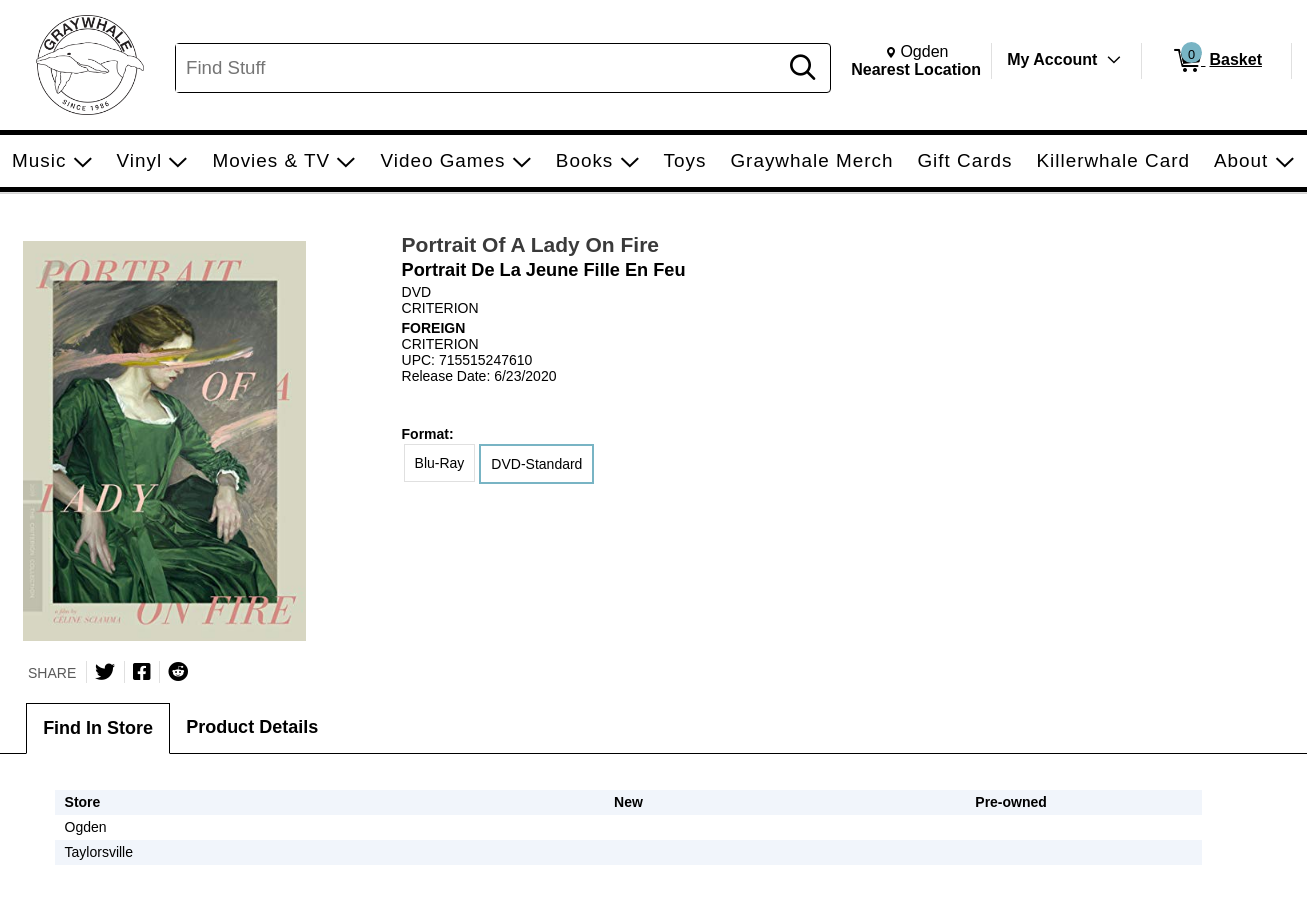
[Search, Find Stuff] (479, 68)
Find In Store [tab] (98, 728)
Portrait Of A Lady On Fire (530, 244)
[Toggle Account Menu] (1114, 60)
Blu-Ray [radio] (440, 463)
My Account (1052, 59)
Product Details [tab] (252, 727)
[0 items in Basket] (1216, 61)
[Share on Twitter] (105, 672)
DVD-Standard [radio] (536, 464)
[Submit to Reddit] (178, 672)
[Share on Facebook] (142, 672)
